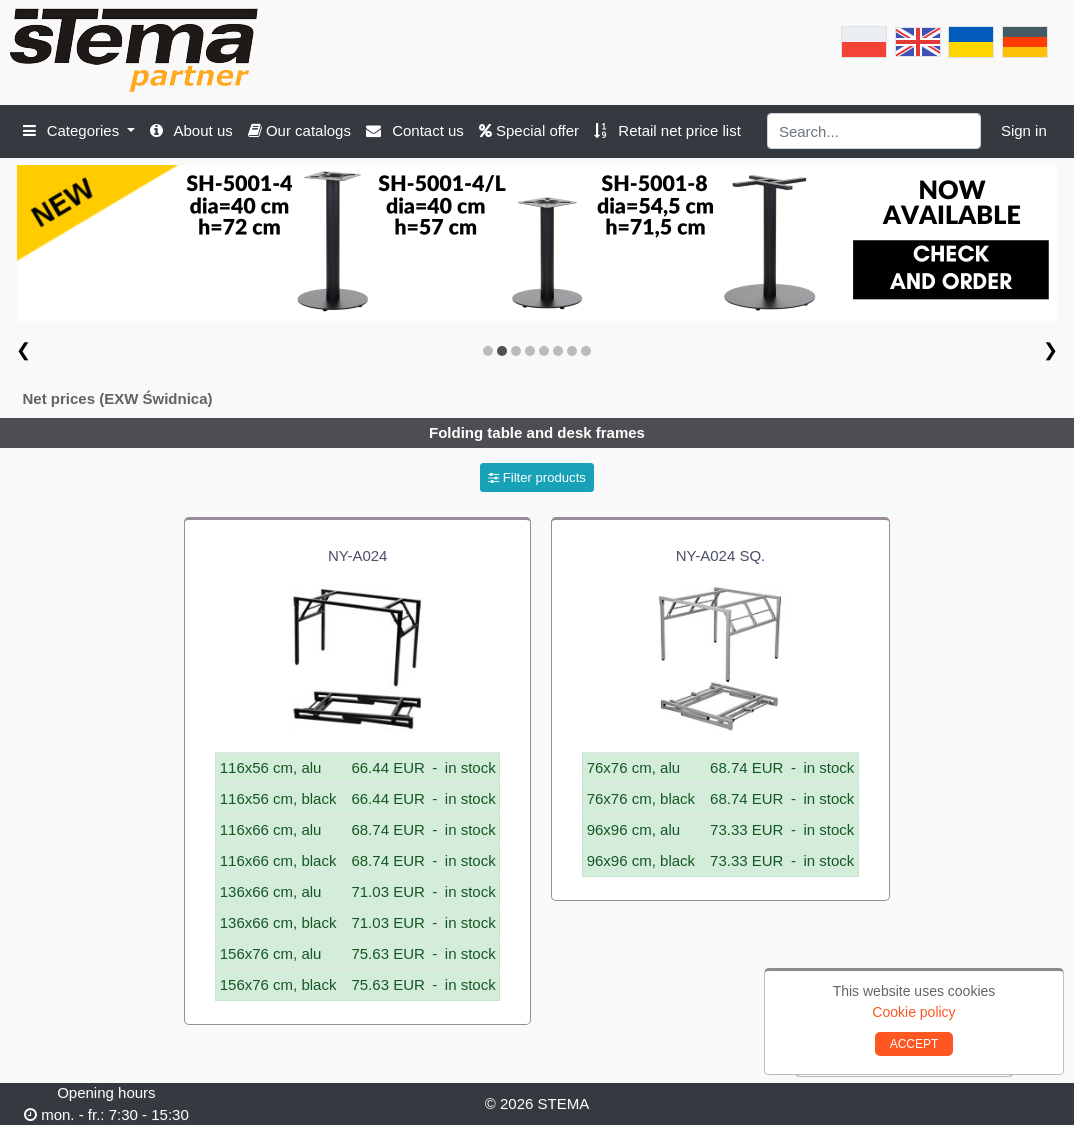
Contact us (415, 130)
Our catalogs (299, 130)
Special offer (529, 130)
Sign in (1024, 130)
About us (191, 130)
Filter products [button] (537, 477)
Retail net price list (667, 130)
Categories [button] (73, 130)
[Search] (874, 131)
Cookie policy (913, 1012)
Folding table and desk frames (537, 432)
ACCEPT (914, 1044)
